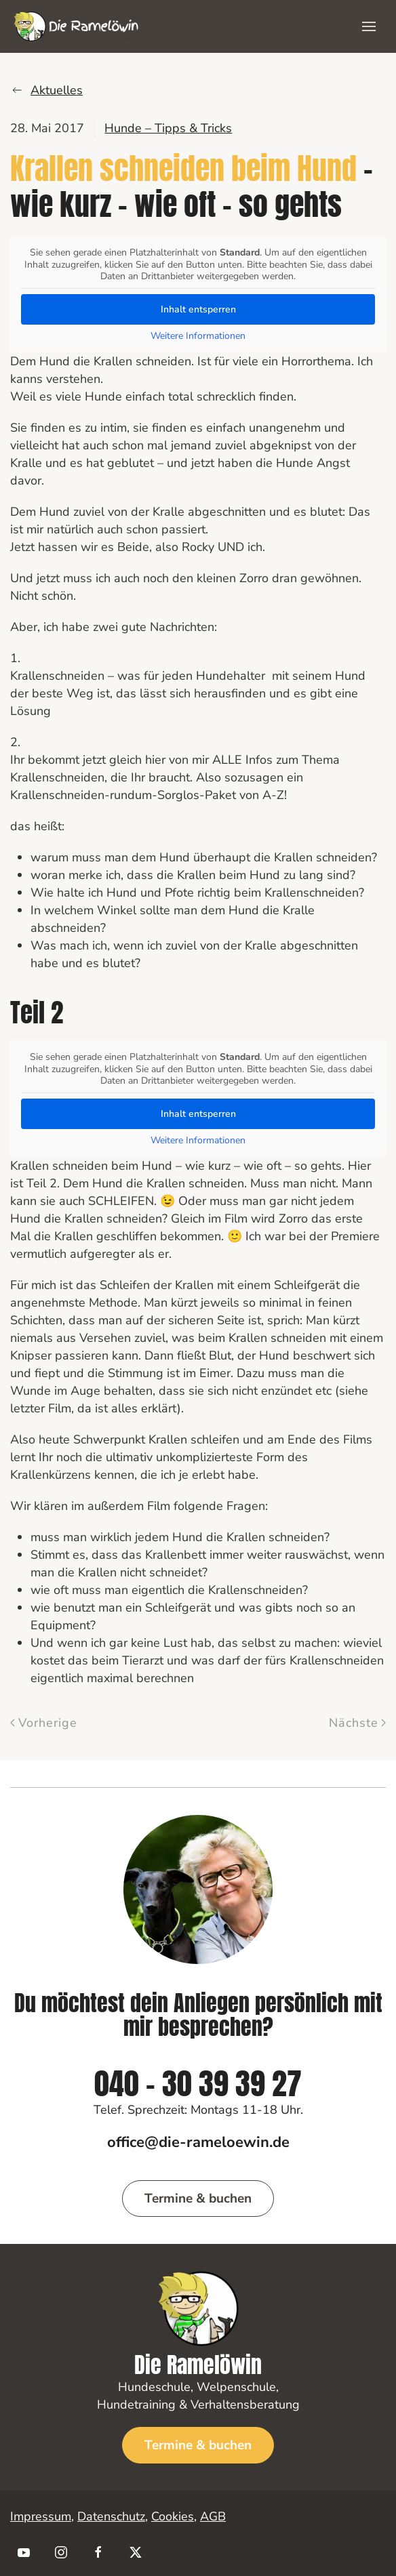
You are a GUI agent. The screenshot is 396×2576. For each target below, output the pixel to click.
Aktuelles (46, 90)
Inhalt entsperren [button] (198, 308)
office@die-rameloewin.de (198, 2142)
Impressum (40, 2516)
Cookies (172, 2516)
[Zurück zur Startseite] (76, 26)
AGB (213, 2516)
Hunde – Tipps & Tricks (168, 128)
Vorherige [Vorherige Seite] (43, 1723)
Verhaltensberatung (245, 2404)
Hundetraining (136, 2404)
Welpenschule (236, 2387)
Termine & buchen (198, 2198)
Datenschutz (111, 2516)
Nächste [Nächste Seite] (358, 1723)
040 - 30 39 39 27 (198, 2090)
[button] (368, 26)
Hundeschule (154, 2387)
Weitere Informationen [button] (198, 335)
